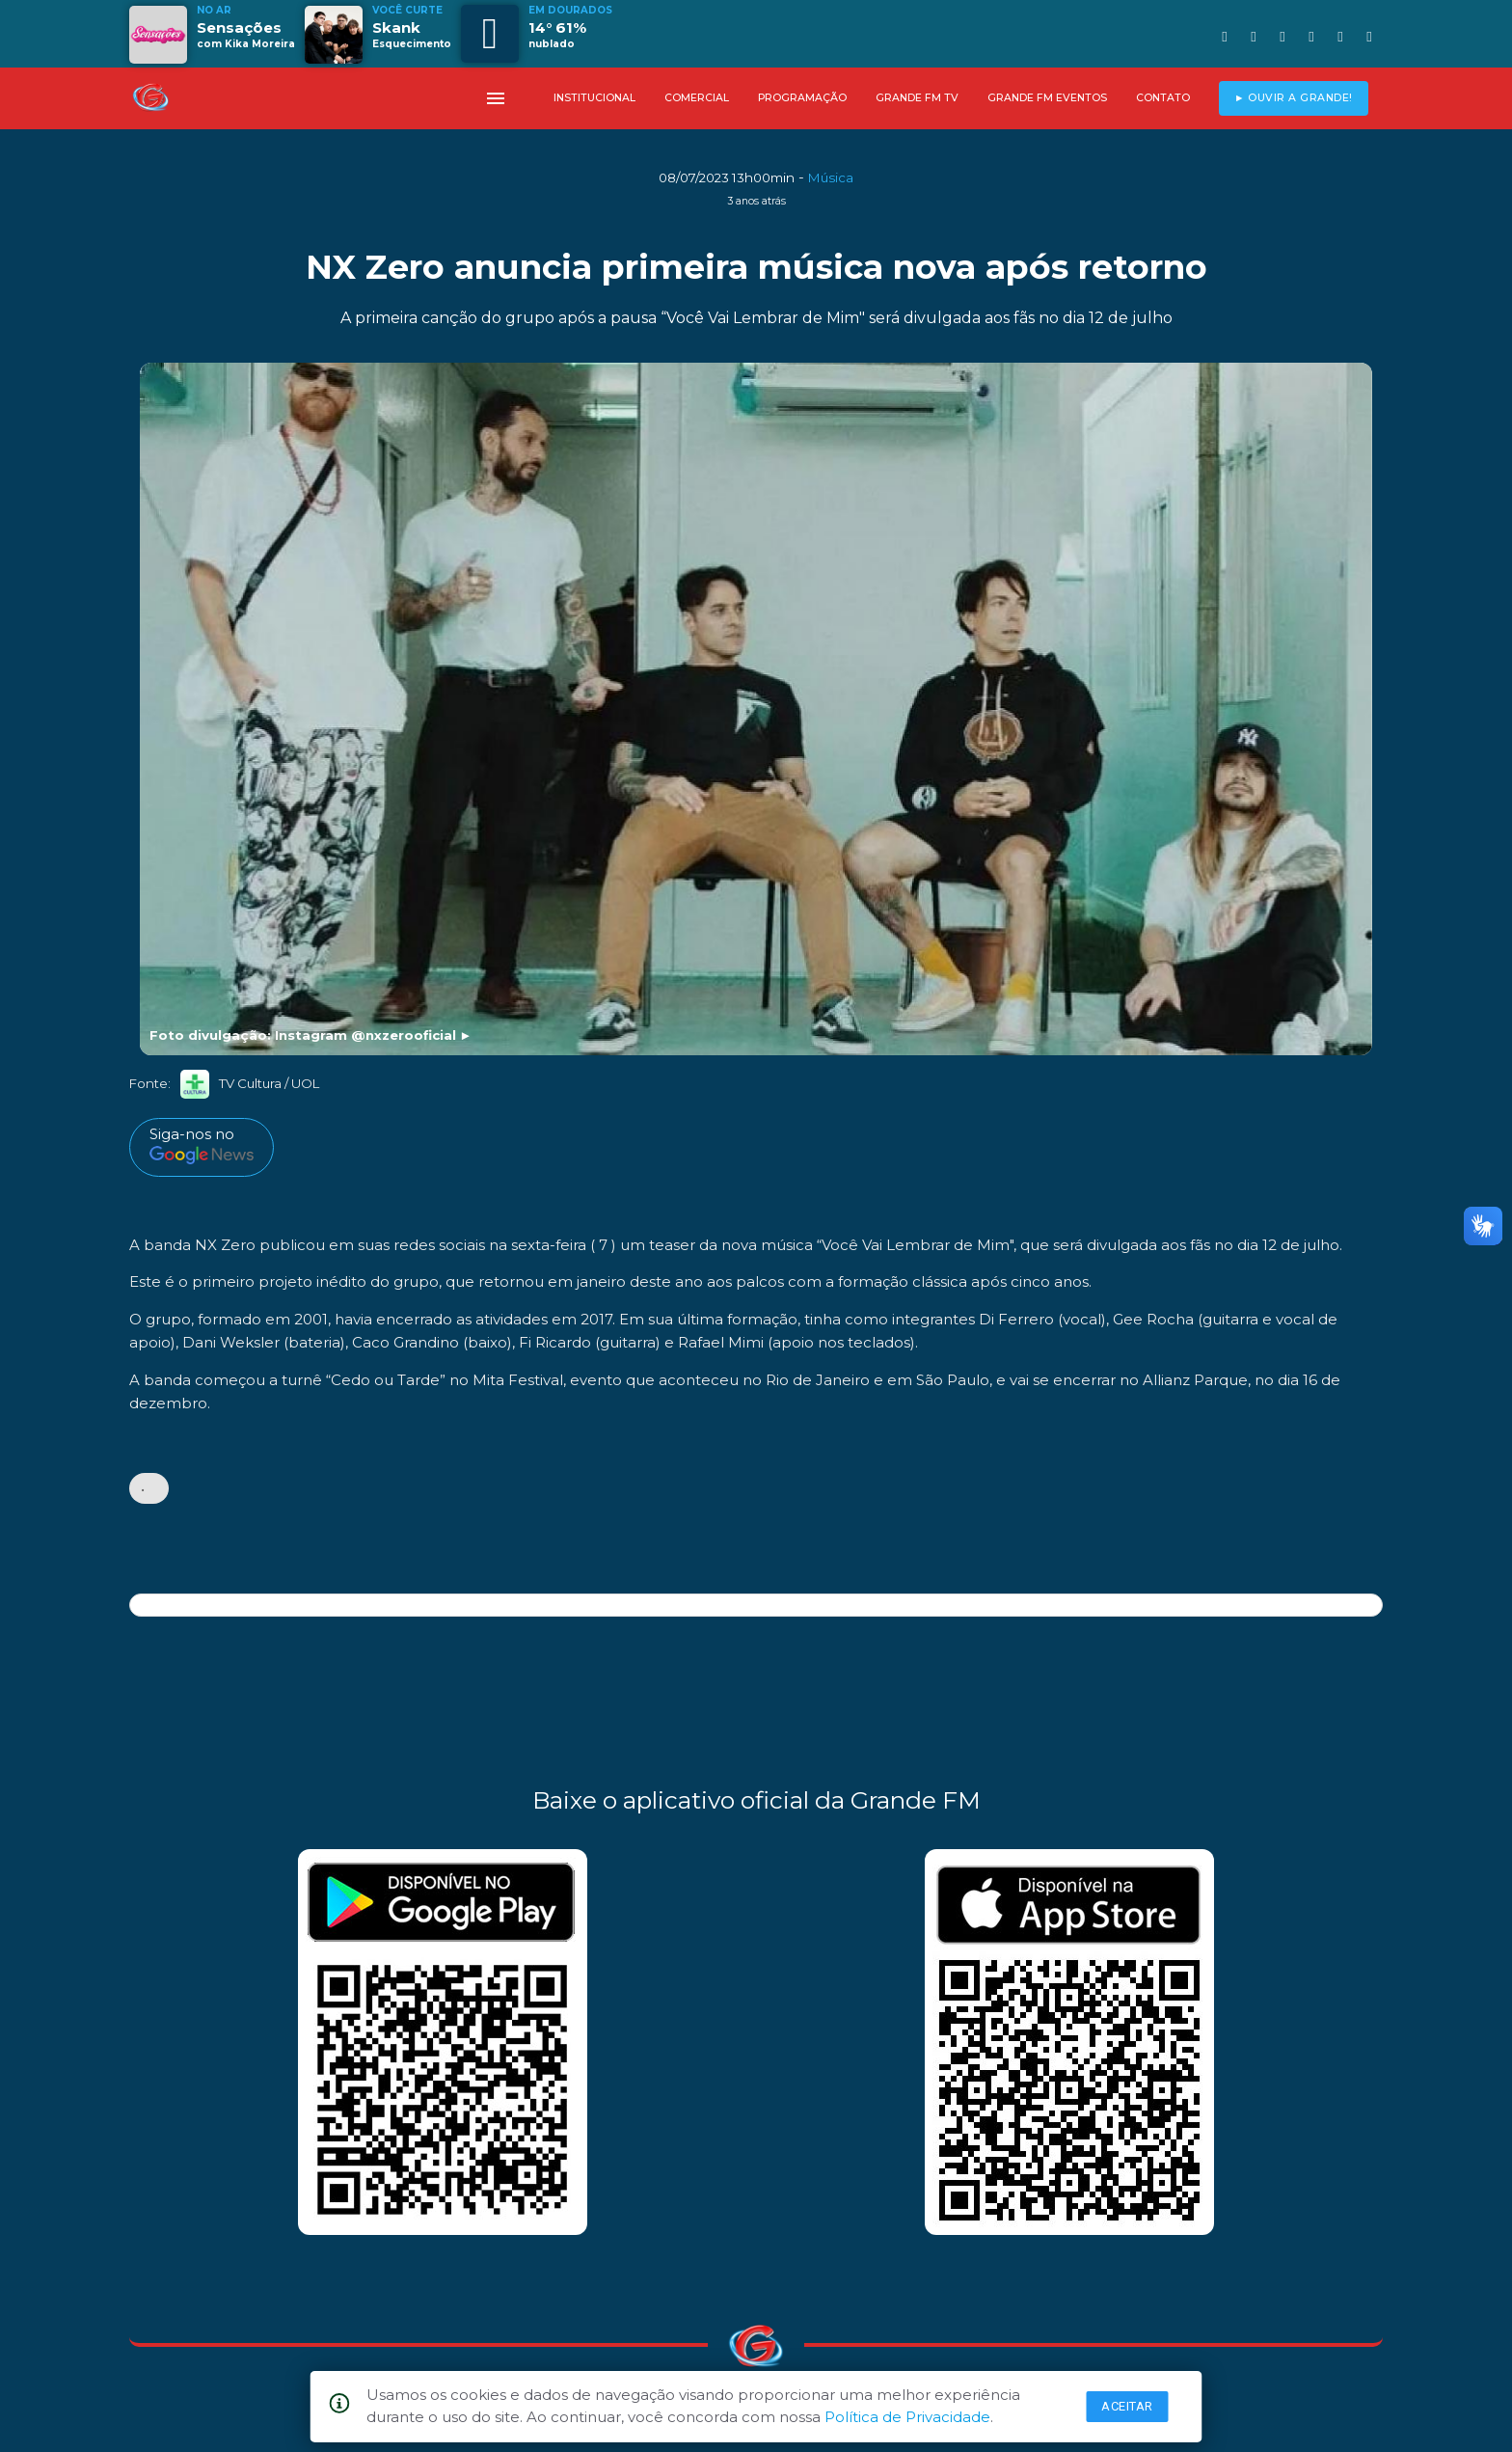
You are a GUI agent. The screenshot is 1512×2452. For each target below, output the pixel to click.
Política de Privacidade (907, 2417)
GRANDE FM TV (917, 98)
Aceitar (1127, 2406)
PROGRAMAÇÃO (802, 98)
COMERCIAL (696, 98)
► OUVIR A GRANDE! (1293, 98)
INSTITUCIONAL (594, 98)
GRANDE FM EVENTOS (1047, 98)
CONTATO (1163, 98)
